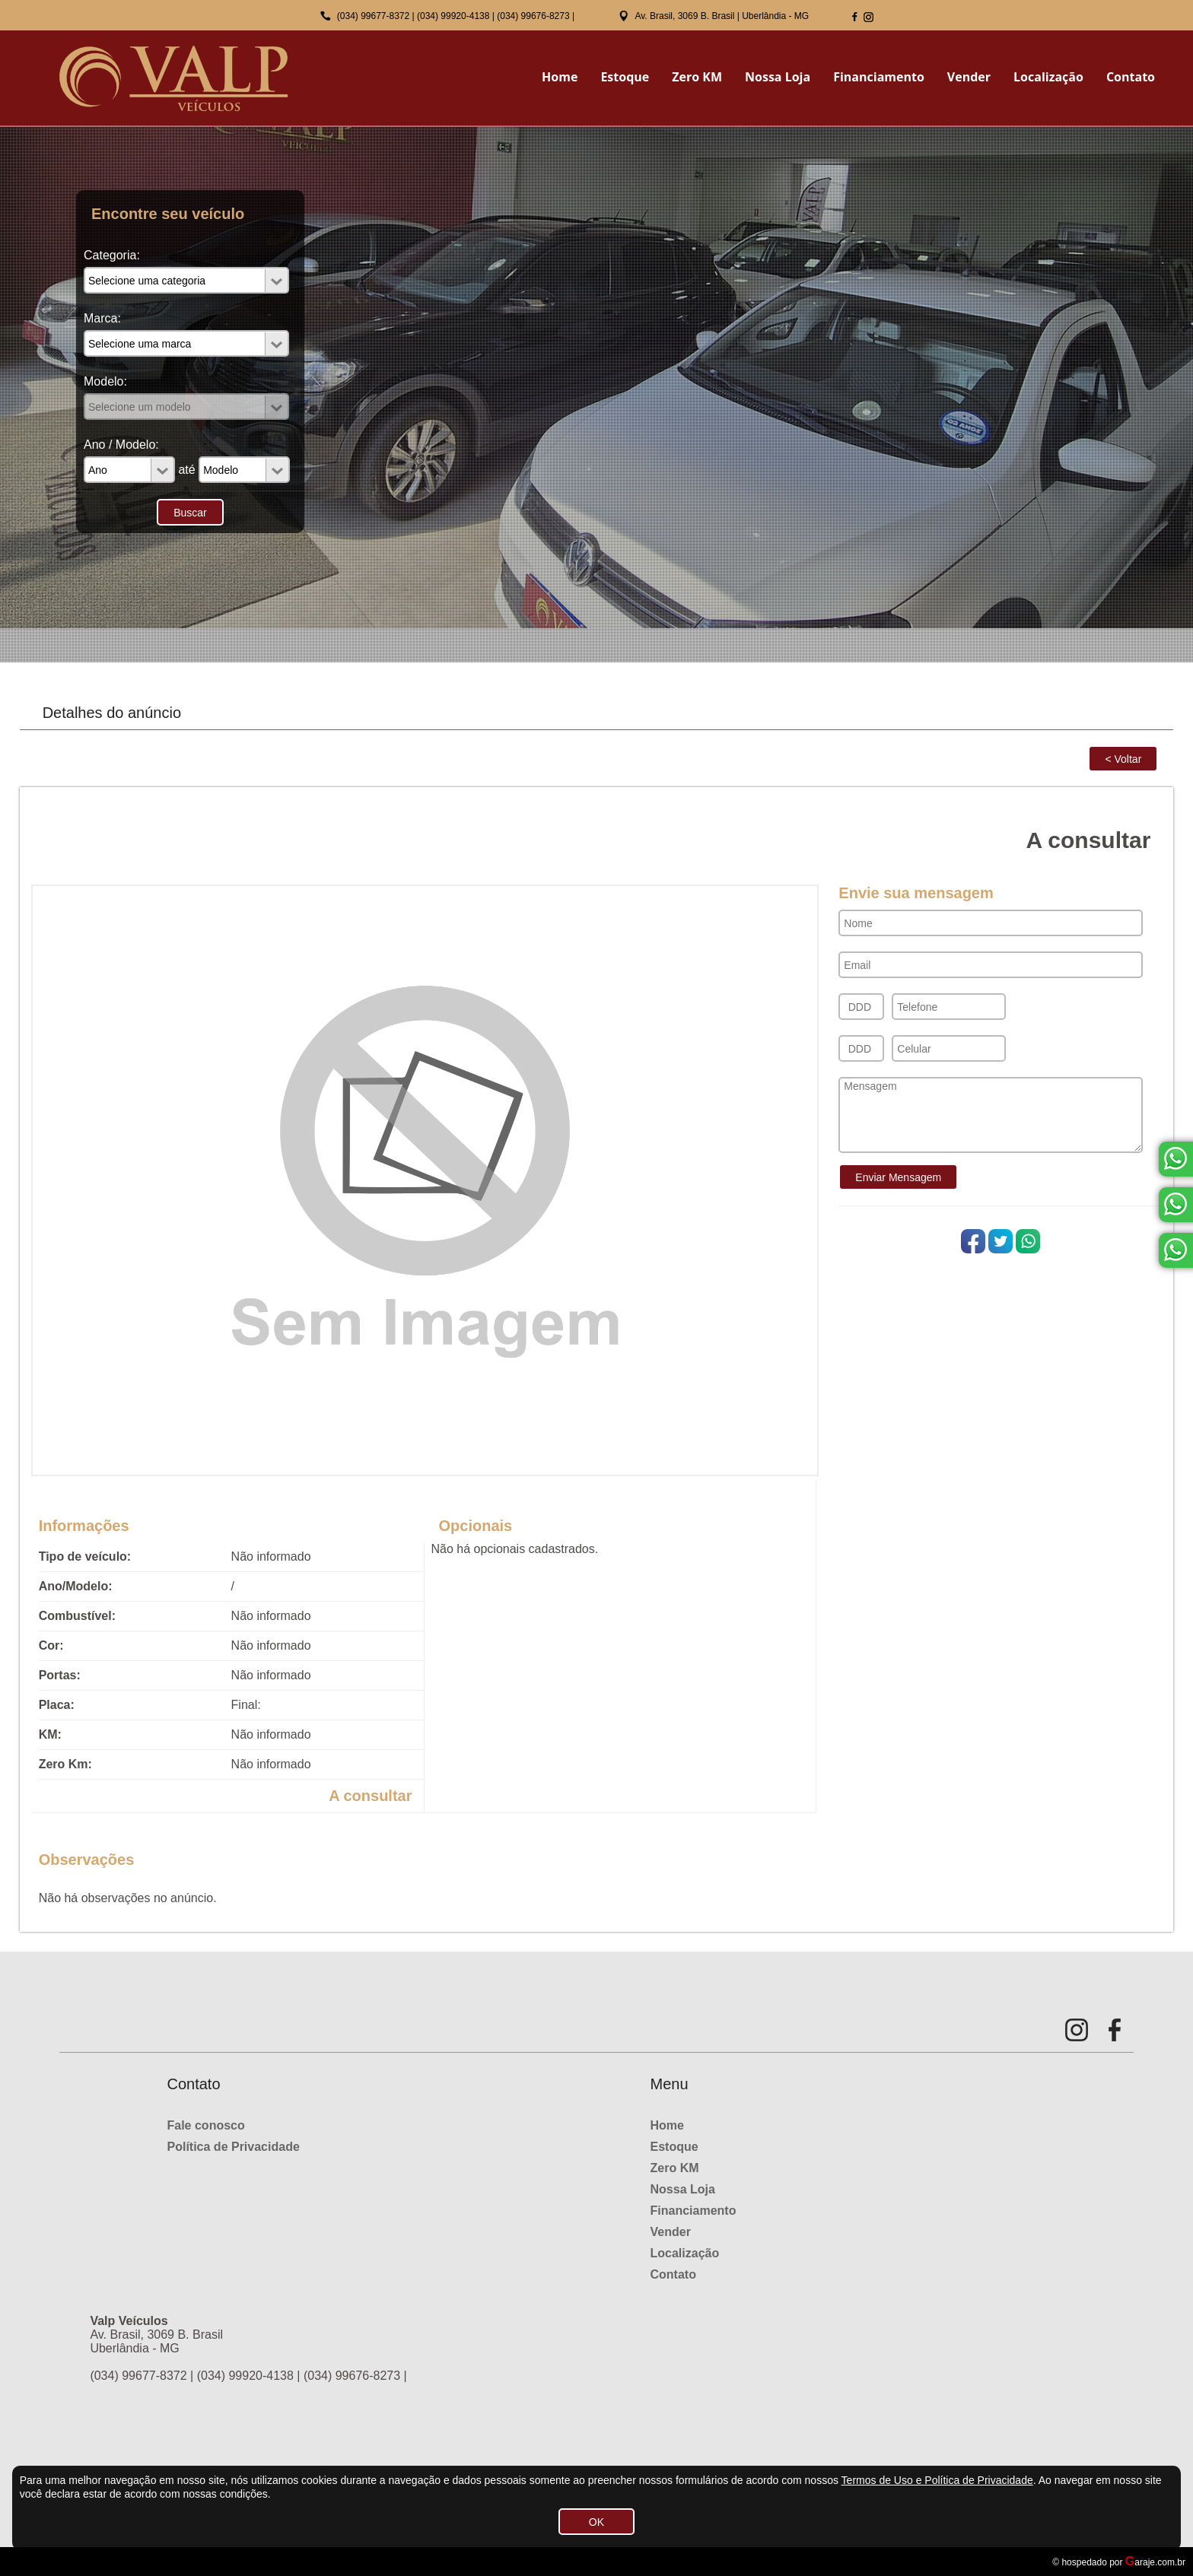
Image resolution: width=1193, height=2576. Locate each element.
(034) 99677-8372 (373, 16)
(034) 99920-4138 (453, 16)
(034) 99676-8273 (533, 16)
